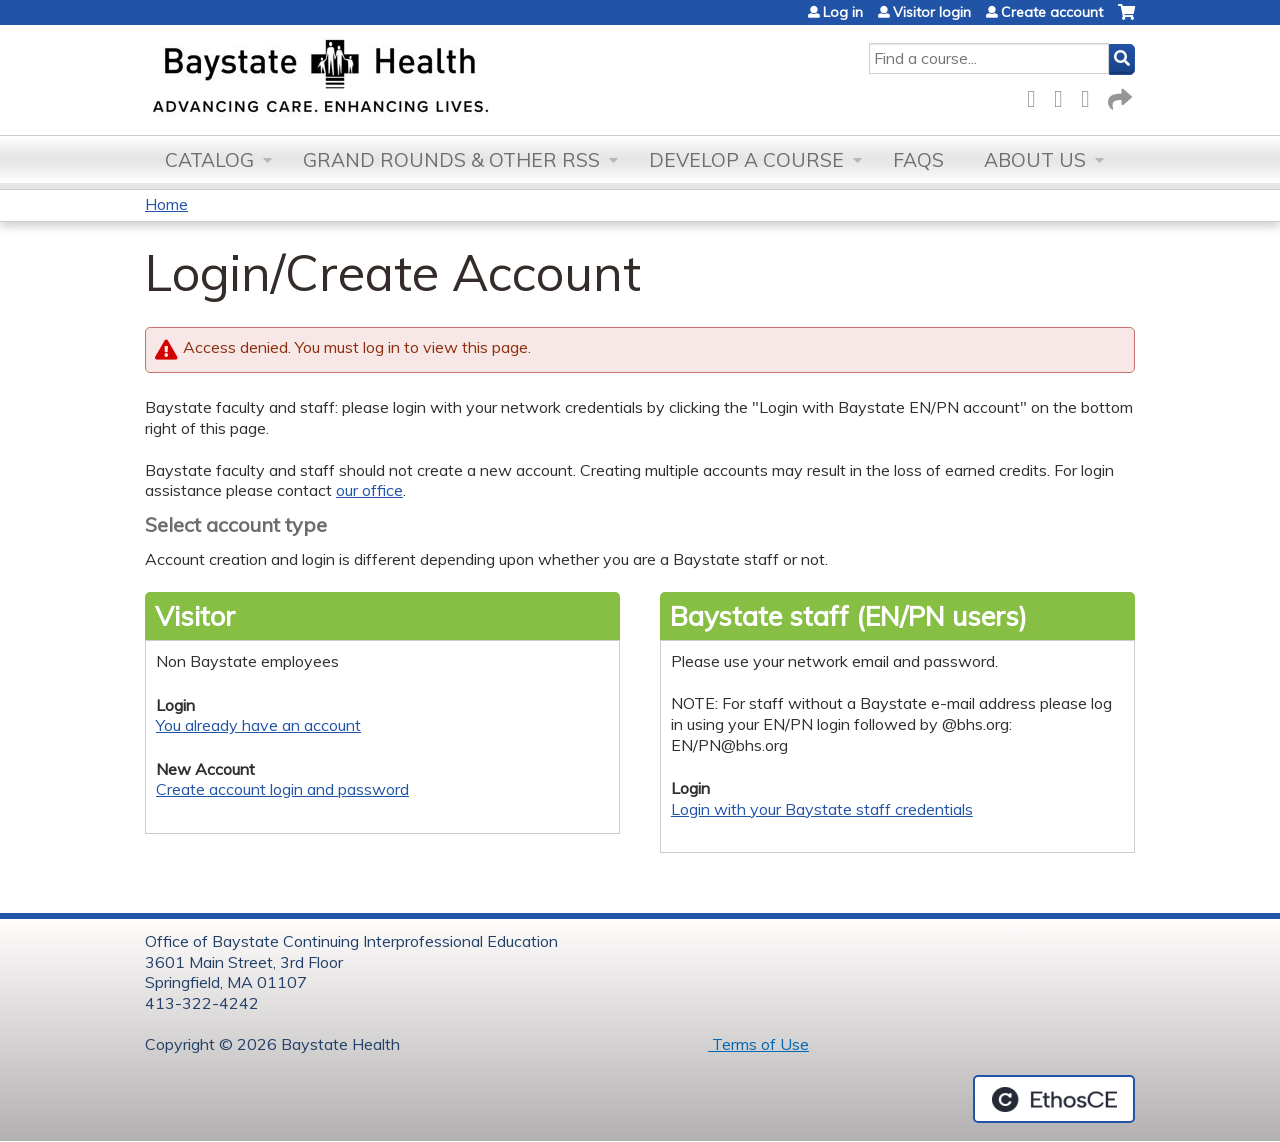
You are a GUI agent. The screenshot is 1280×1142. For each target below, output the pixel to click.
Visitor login (932, 12)
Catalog (209, 160)
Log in (843, 12)
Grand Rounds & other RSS (451, 160)
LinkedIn (1091, 95)
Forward (1118, 95)
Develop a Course (746, 160)
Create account (1052, 12)
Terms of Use (758, 1044)
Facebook (1037, 95)
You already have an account (258, 725)
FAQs (918, 160)
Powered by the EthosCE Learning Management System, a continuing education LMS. (1054, 1099)
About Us (1035, 160)
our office (369, 490)
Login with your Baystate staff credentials (822, 809)
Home (166, 204)
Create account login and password (282, 789)
